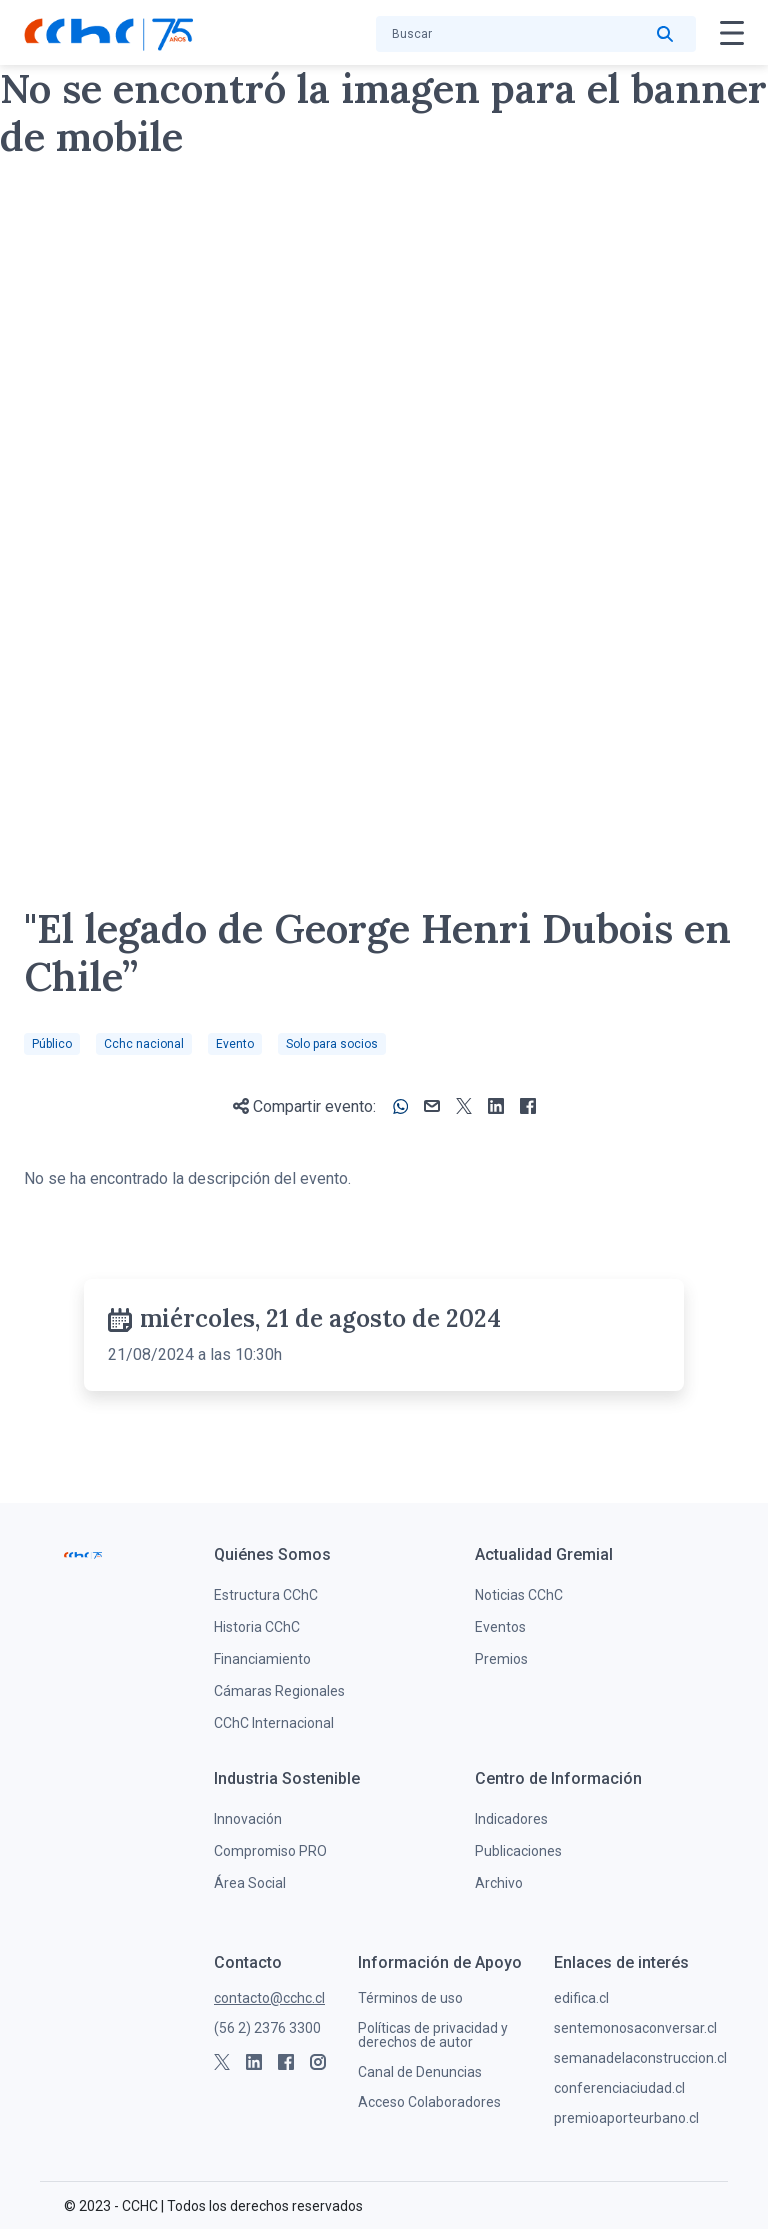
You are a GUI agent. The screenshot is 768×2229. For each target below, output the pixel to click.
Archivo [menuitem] (499, 1883)
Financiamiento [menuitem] (262, 1659)
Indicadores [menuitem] (511, 1819)
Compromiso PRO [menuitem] (270, 1851)
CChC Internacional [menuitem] (274, 1723)
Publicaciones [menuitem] (518, 1851)
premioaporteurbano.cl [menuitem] (626, 2118)
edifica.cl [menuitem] (581, 1998)
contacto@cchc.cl (269, 1998)
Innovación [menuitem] (248, 1819)
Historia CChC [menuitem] (257, 1627)
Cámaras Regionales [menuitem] (279, 1691)
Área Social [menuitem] (250, 1883)
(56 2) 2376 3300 (267, 2028)
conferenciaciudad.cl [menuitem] (619, 2088)
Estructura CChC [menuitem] (266, 1595)
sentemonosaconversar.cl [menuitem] (635, 2028)
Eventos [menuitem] (500, 1627)
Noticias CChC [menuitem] (519, 1595)
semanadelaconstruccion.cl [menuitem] (640, 2058)
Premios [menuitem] (501, 1659)
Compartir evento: (304, 1106)
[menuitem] (272, 1554)
